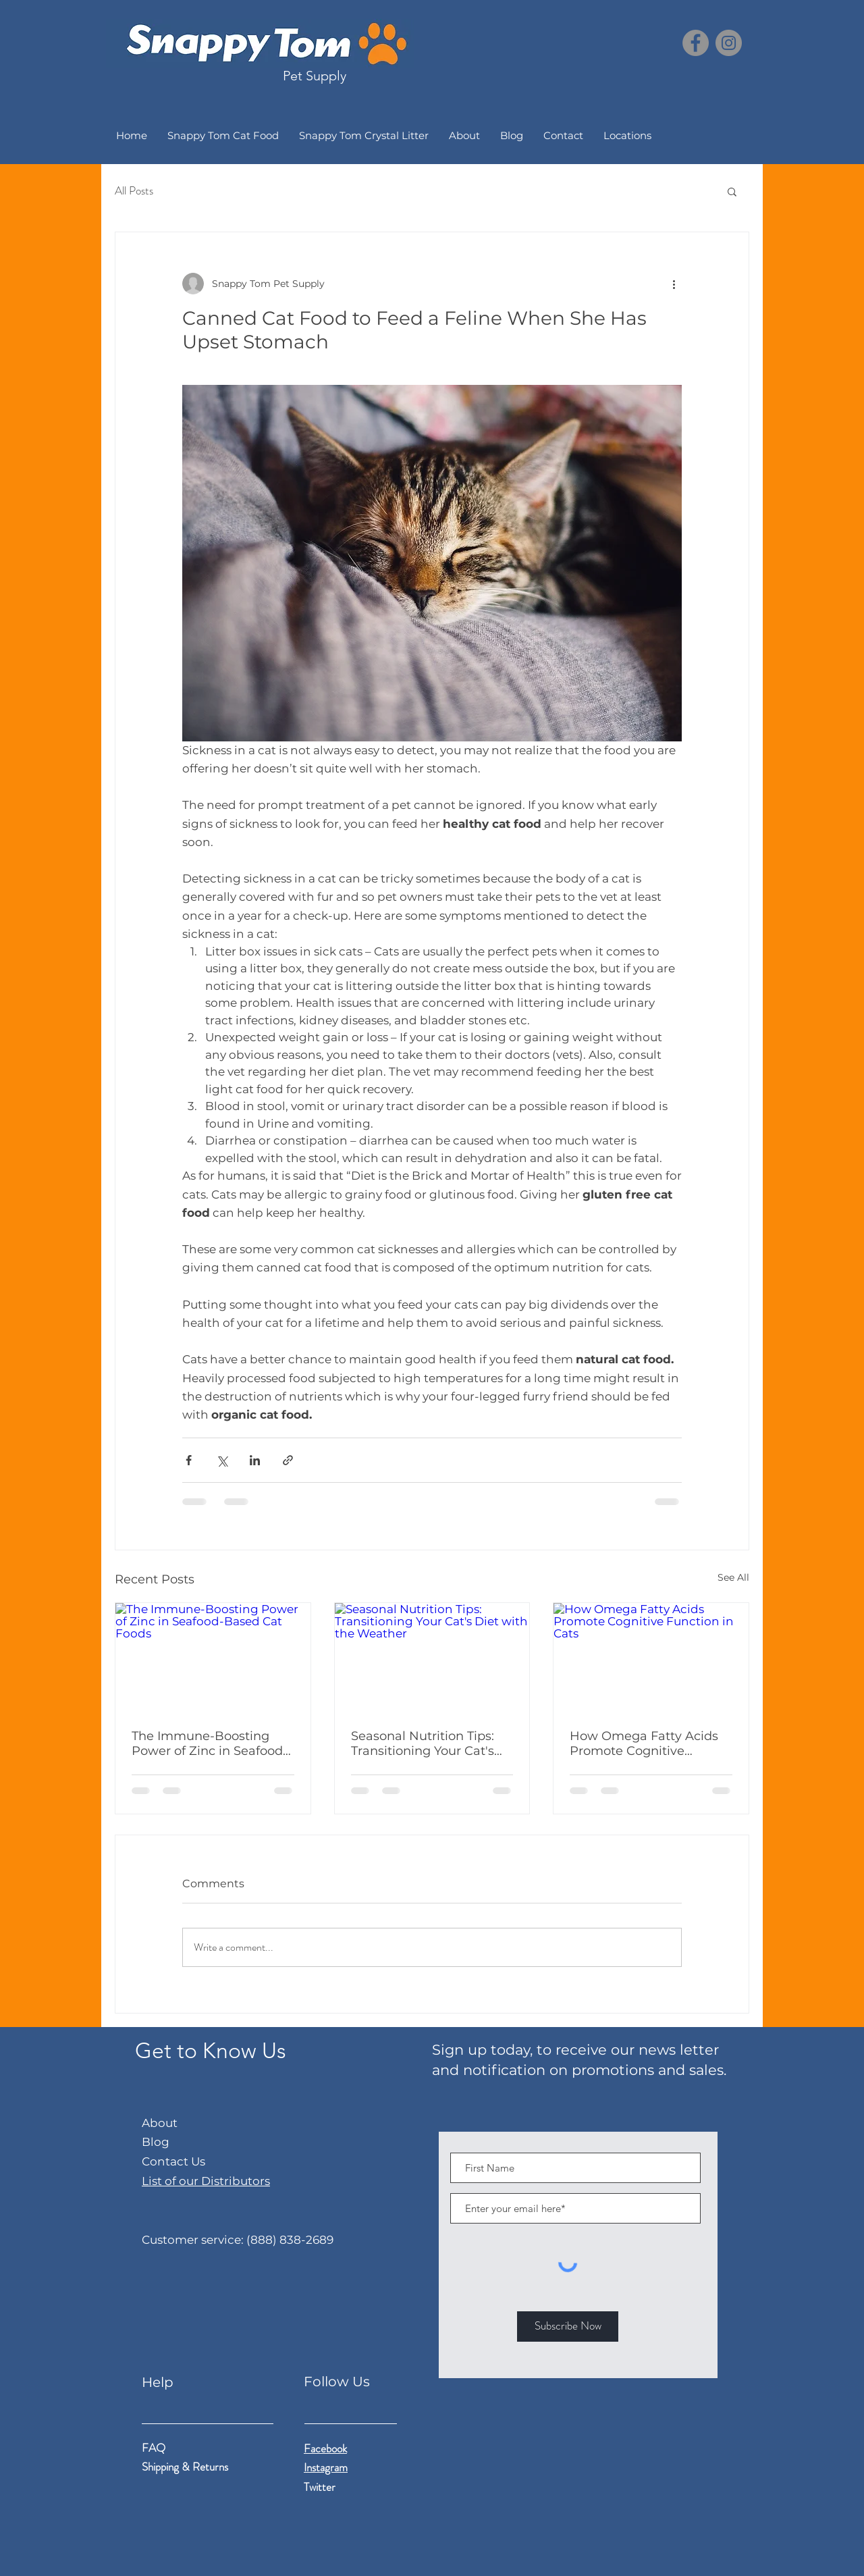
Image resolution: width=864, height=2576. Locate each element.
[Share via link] (287, 1460)
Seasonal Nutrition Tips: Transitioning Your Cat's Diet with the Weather (422, 1743)
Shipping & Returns (186, 2467)
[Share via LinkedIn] (254, 1460)
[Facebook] (695, 43)
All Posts (134, 191)
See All (733, 1577)
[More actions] (674, 283)
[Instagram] (729, 43)
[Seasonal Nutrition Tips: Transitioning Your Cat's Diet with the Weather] (432, 1657)
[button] (732, 191)
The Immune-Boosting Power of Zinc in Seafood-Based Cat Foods (210, 1743)
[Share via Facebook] (188, 1460)
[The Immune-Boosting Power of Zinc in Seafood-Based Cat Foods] (212, 1657)
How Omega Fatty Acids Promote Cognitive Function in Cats (644, 1743)
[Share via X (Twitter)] (221, 1460)
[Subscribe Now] (567, 2326)
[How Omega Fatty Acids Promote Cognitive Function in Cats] (651, 1657)
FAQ (153, 2448)
